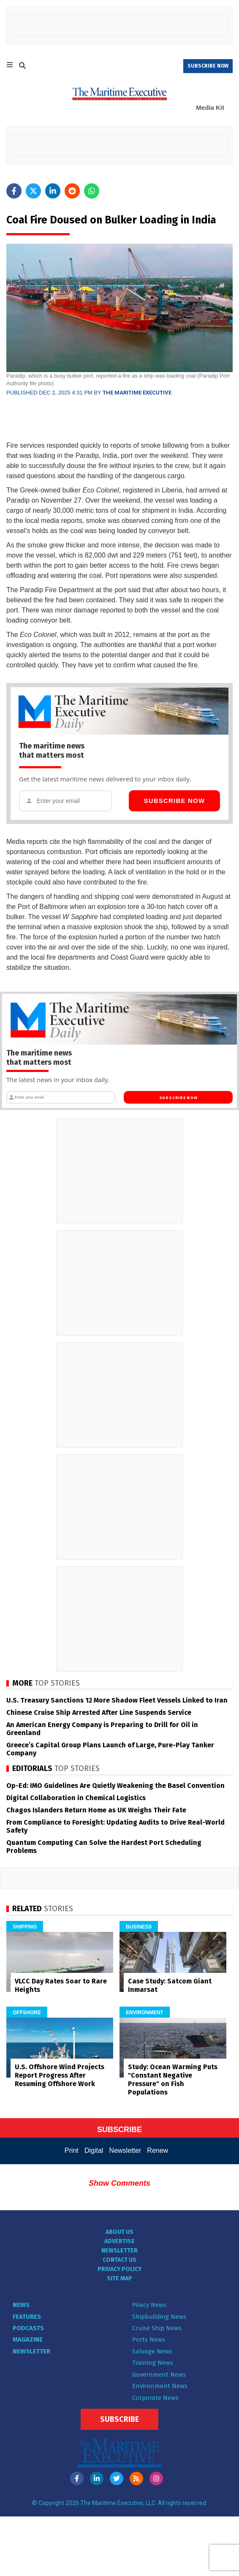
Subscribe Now (172, 800)
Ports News (148, 2339)
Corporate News (155, 2398)
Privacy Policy (119, 2269)
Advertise (119, 2241)
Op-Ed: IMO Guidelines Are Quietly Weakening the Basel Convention (115, 1786)
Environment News (159, 2386)
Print (72, 2150)
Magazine (28, 2339)
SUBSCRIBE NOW (207, 66)
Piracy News (149, 2305)
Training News (152, 2363)
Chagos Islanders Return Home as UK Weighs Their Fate (96, 1810)
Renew (157, 2150)
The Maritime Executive (137, 392)
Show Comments (119, 2183)
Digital (93, 2150)
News (21, 2305)
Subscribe (119, 2419)
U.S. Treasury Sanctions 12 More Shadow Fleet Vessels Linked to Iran (117, 1700)
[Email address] (67, 800)
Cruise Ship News (157, 2328)
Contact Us (119, 2259)
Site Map (119, 2278)
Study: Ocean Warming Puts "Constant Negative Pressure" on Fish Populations (172, 2079)
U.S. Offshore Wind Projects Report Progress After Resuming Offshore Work (59, 2075)
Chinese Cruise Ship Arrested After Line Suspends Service (98, 1712)
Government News (159, 2374)
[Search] (22, 66)
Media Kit (210, 107)
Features (27, 2316)
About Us (119, 2232)
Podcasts (28, 2328)
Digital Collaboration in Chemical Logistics (76, 1798)
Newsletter (125, 2150)
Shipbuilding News (159, 2316)
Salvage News (152, 2351)
